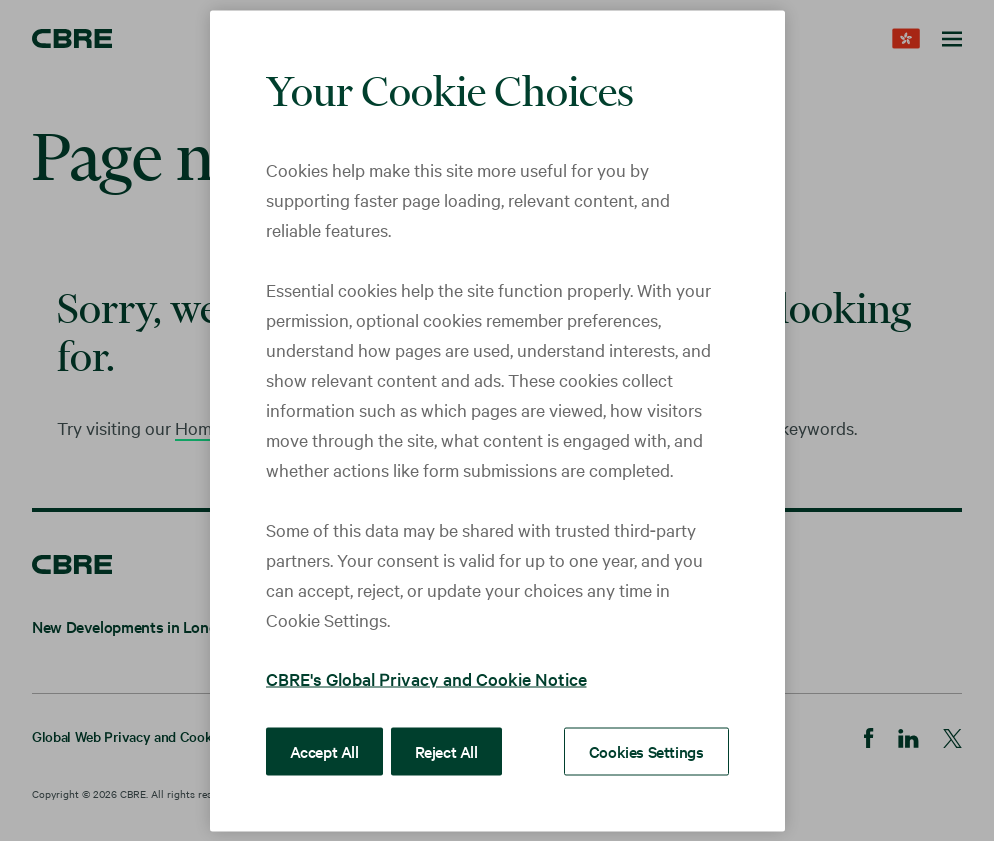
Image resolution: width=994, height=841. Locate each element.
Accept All (324, 750)
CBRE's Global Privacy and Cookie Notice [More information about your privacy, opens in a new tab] (426, 677)
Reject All (446, 750)
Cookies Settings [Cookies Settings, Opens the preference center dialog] (646, 750)
